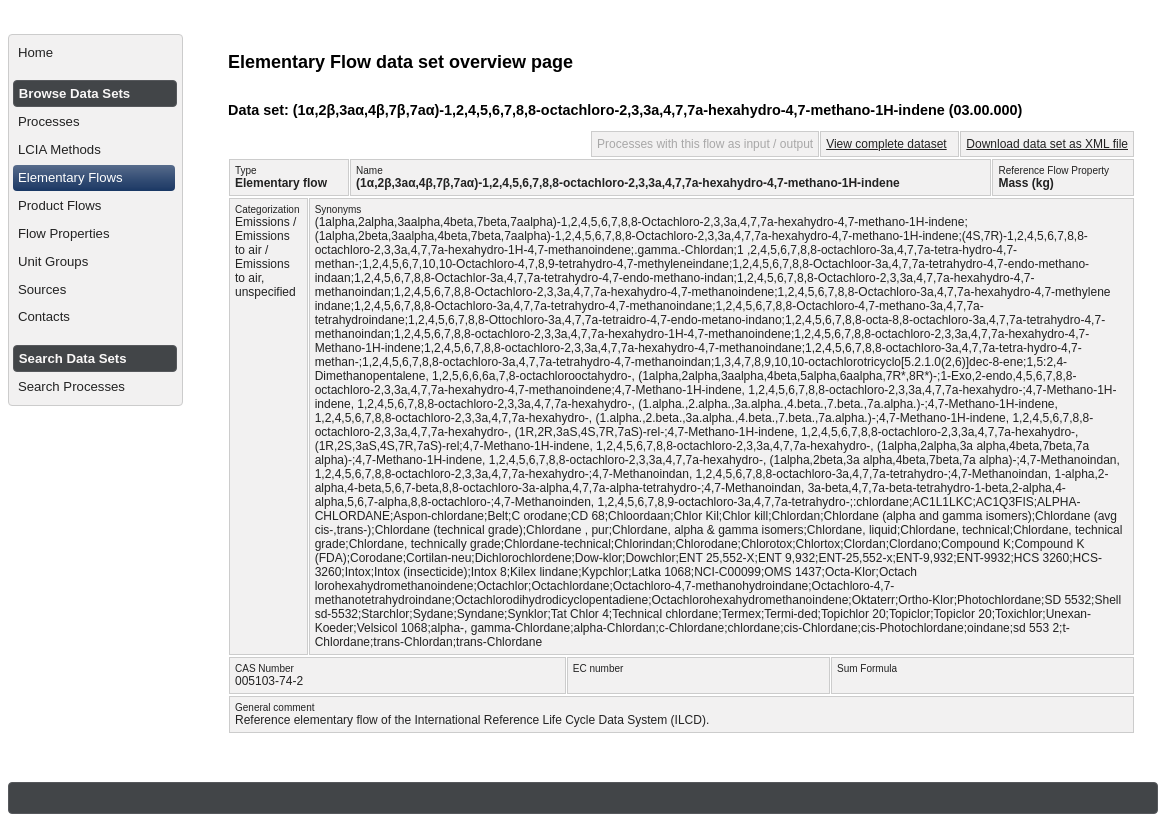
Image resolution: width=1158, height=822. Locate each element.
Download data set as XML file (1047, 144)
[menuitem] (95, 53)
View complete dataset (886, 144)
